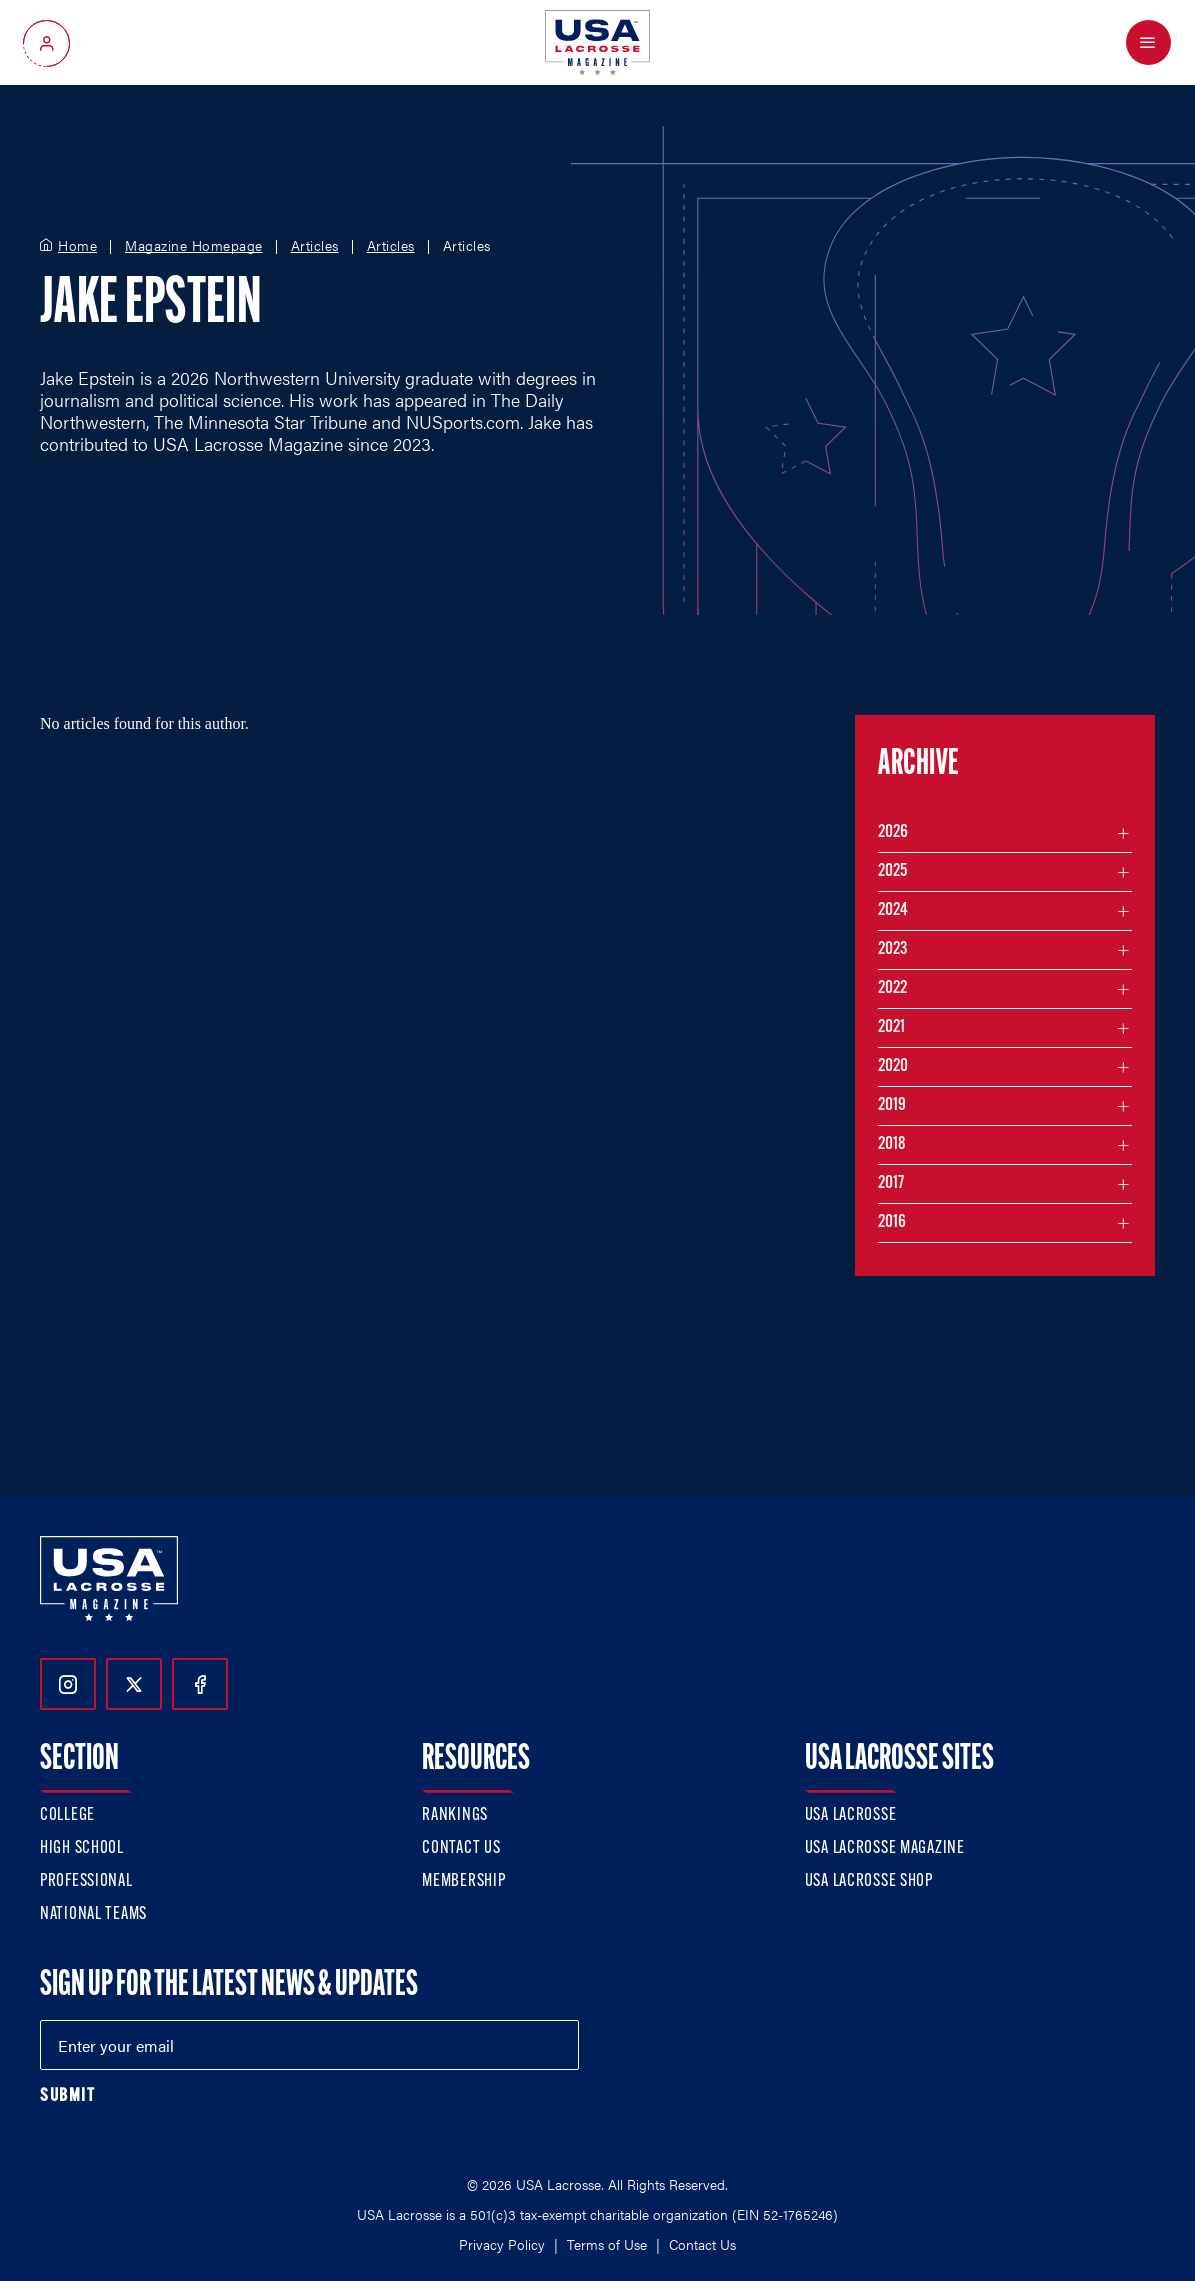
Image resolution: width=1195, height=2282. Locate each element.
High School (82, 1848)
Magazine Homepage (194, 246)
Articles (315, 246)
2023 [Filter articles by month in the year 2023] (892, 949)
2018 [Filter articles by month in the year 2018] (892, 1144)
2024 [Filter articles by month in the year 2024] (893, 910)
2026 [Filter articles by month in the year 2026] (893, 832)
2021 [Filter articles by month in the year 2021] (891, 1027)
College (67, 1815)
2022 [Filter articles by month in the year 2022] (892, 988)
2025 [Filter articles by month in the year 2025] (892, 871)
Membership (463, 1881)
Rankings (455, 1815)
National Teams (93, 1914)
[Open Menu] (1148, 42)
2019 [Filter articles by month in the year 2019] (892, 1105)
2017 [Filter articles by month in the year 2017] (891, 1183)
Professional (86, 1881)
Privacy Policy (502, 2244)
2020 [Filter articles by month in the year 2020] (893, 1066)
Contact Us (461, 1848)
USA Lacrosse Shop (869, 1881)
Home (77, 246)
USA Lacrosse (851, 1815)
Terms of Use (607, 2244)
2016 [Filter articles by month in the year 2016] (892, 1222)
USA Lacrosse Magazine (885, 1848)
